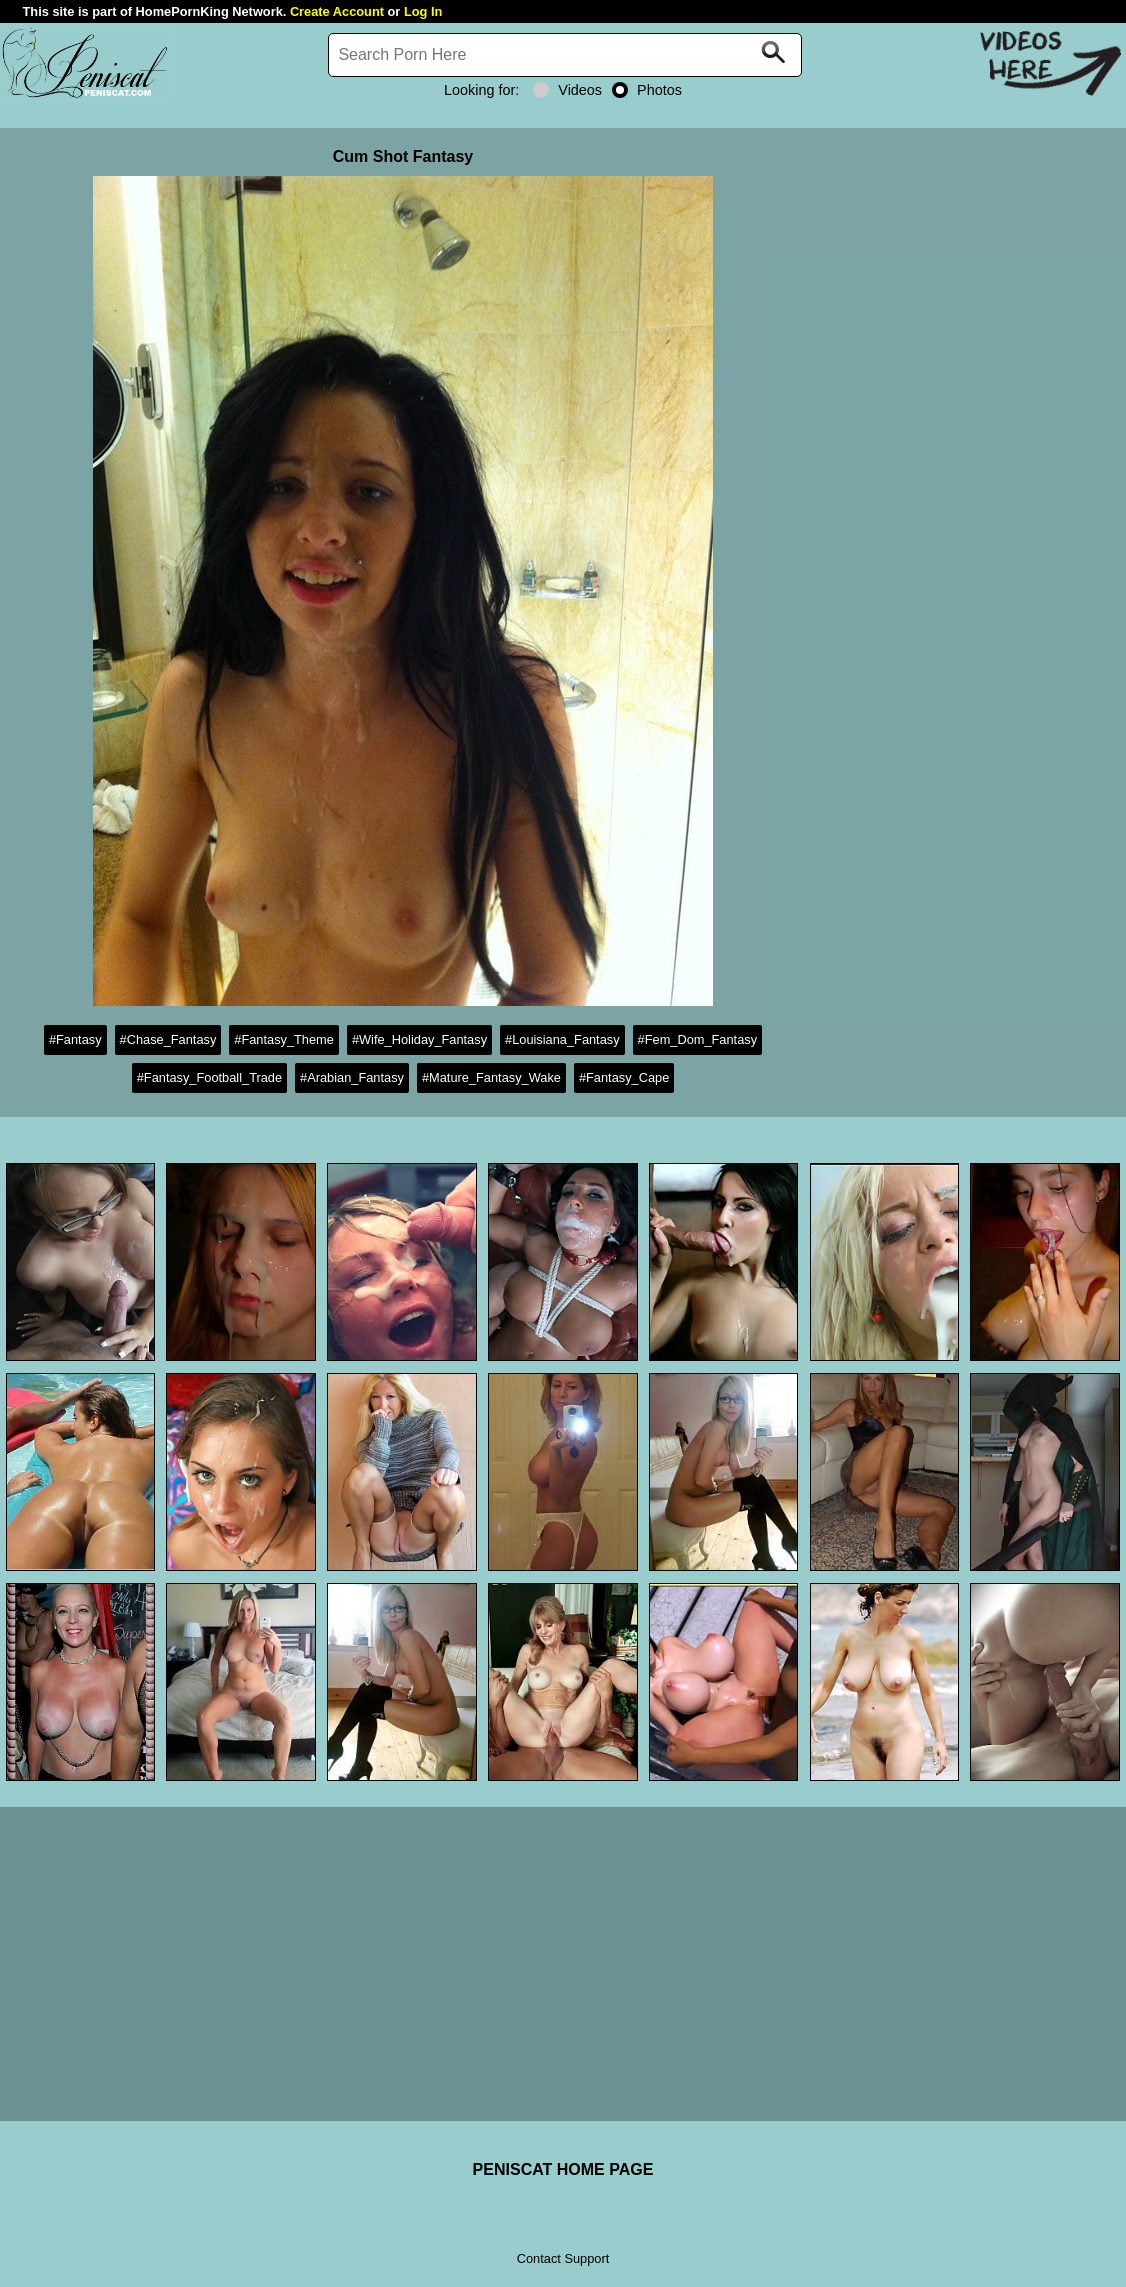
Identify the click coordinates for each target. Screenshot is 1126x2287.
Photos (647, 90)
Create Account (337, 11)
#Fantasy (75, 1039)
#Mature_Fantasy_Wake (491, 1077)
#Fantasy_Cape (624, 1077)
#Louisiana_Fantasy (562, 1039)
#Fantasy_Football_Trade (209, 1077)
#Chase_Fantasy (168, 1039)
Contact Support (563, 2258)
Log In (423, 11)
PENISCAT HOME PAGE (563, 2169)
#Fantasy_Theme (284, 1039)
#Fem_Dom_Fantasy (697, 1039)
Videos (567, 90)
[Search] (565, 55)
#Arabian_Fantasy (352, 1077)
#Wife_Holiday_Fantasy (419, 1039)
